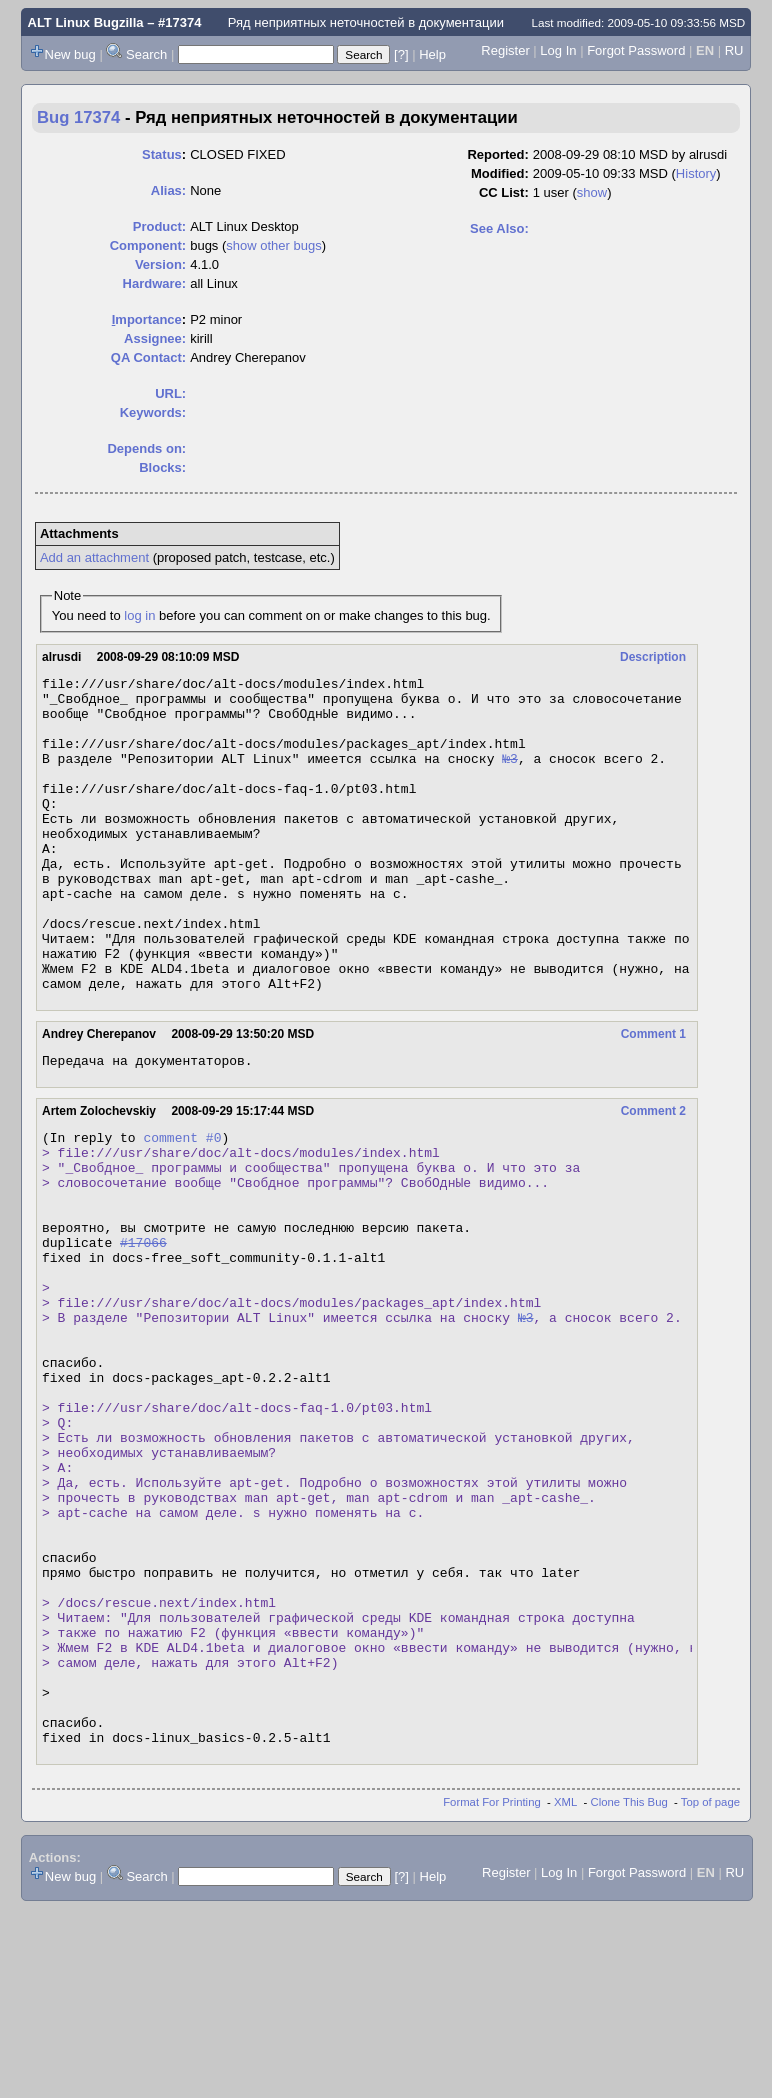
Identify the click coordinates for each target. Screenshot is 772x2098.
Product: (159, 226)
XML (565, 1991)
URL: (170, 393)
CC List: (504, 192)
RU (734, 50)
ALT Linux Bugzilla (86, 22)
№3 (510, 776)
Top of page (710, 1991)
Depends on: (146, 448)
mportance (147, 319)
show (592, 192)
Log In (558, 50)
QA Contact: (148, 357)
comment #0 (182, 1206)
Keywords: (153, 412)
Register (505, 50)
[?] (401, 54)
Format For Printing (492, 1991)
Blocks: (162, 467)
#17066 (143, 1332)
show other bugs (273, 245)
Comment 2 (653, 1177)
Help (432, 54)
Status (162, 154)
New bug (70, 54)
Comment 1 (653, 1097)
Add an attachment (94, 557)
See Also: (499, 228)
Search (146, 54)
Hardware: (155, 283)
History (696, 173)
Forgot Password (636, 50)
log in (139, 615)
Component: (148, 245)
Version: (160, 264)
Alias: (168, 190)
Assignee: (155, 338)
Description (653, 657)
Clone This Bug (629, 1991)
